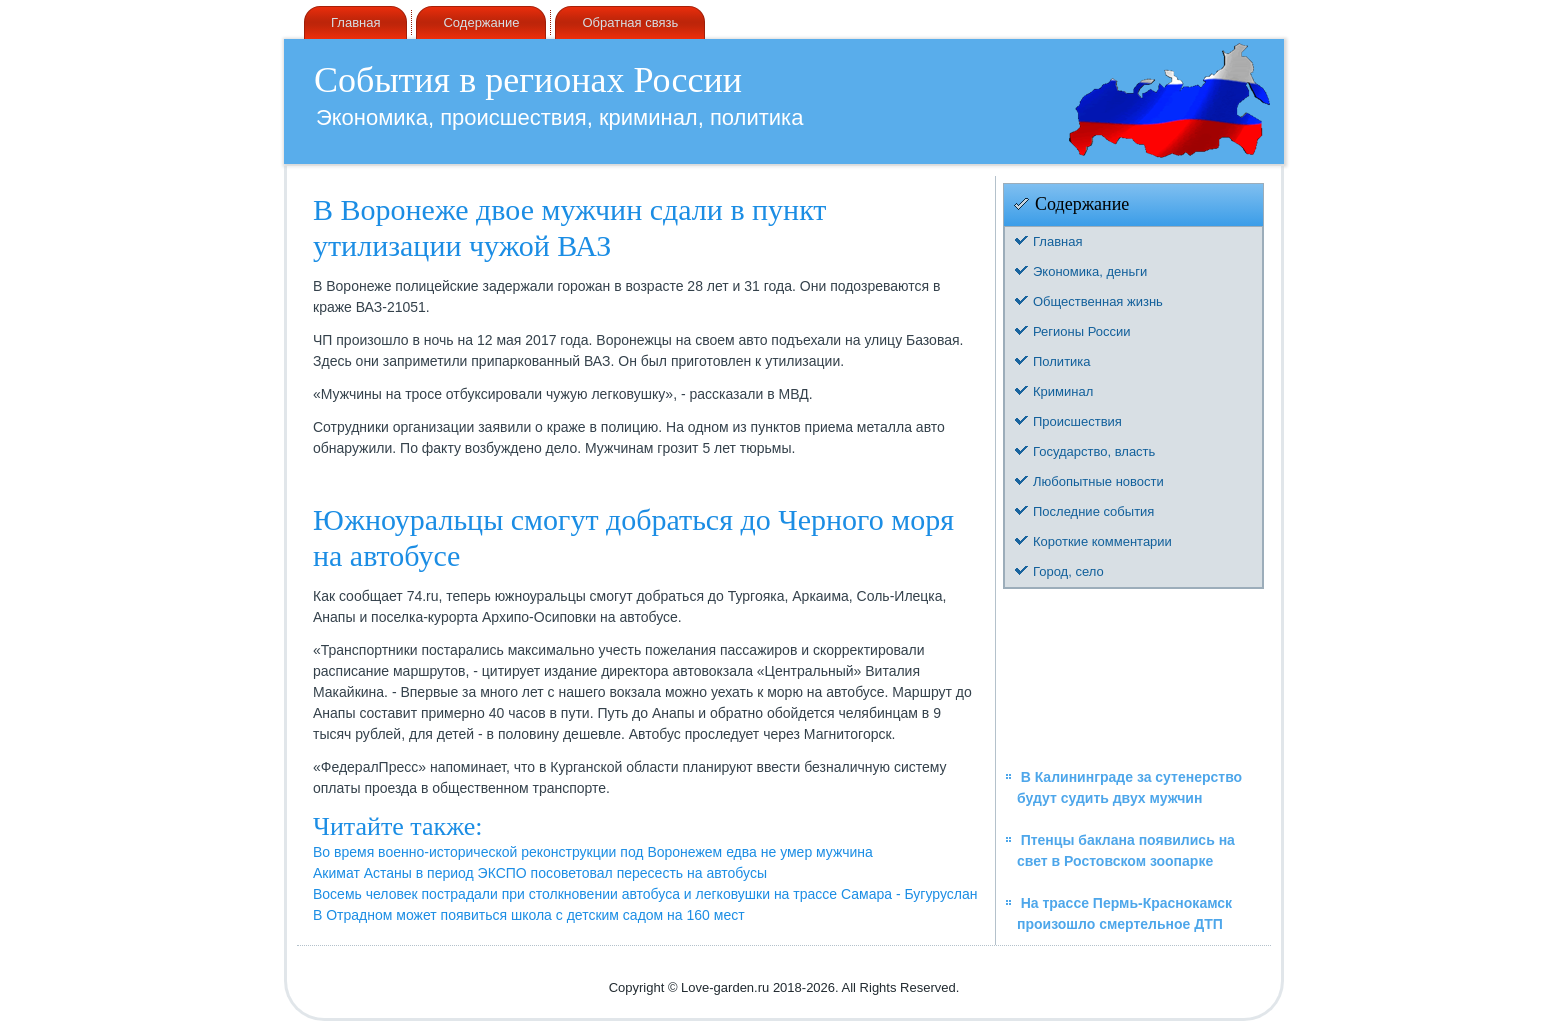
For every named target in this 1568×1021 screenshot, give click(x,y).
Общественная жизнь (1098, 301)
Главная (355, 22)
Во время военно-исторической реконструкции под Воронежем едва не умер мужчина (593, 852)
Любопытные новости (1098, 481)
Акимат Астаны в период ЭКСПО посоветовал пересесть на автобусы (540, 873)
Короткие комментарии (1102, 541)
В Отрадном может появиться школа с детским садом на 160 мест (529, 915)
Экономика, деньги (1090, 271)
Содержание (481, 22)
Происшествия (1077, 421)
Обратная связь (630, 22)
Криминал (1063, 391)
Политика (1062, 361)
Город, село (1068, 571)
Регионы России (1082, 331)
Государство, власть (1094, 451)
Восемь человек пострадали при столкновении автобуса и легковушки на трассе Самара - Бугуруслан (645, 894)
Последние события (1093, 511)
